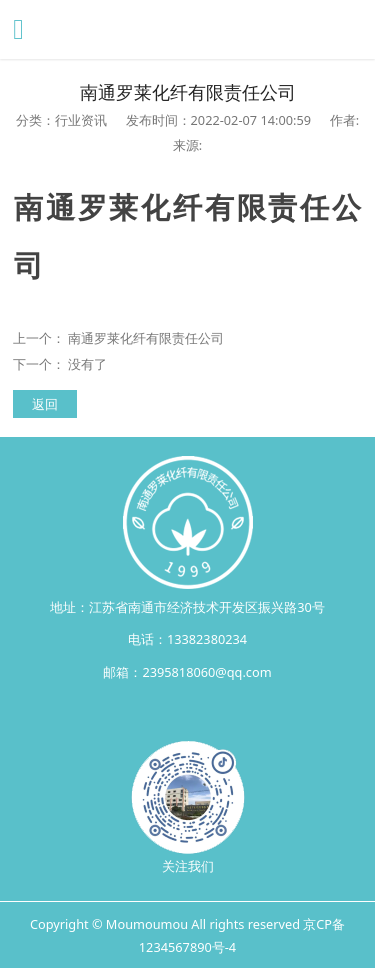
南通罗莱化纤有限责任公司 (146, 338)
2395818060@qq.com (206, 672)
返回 (45, 404)
